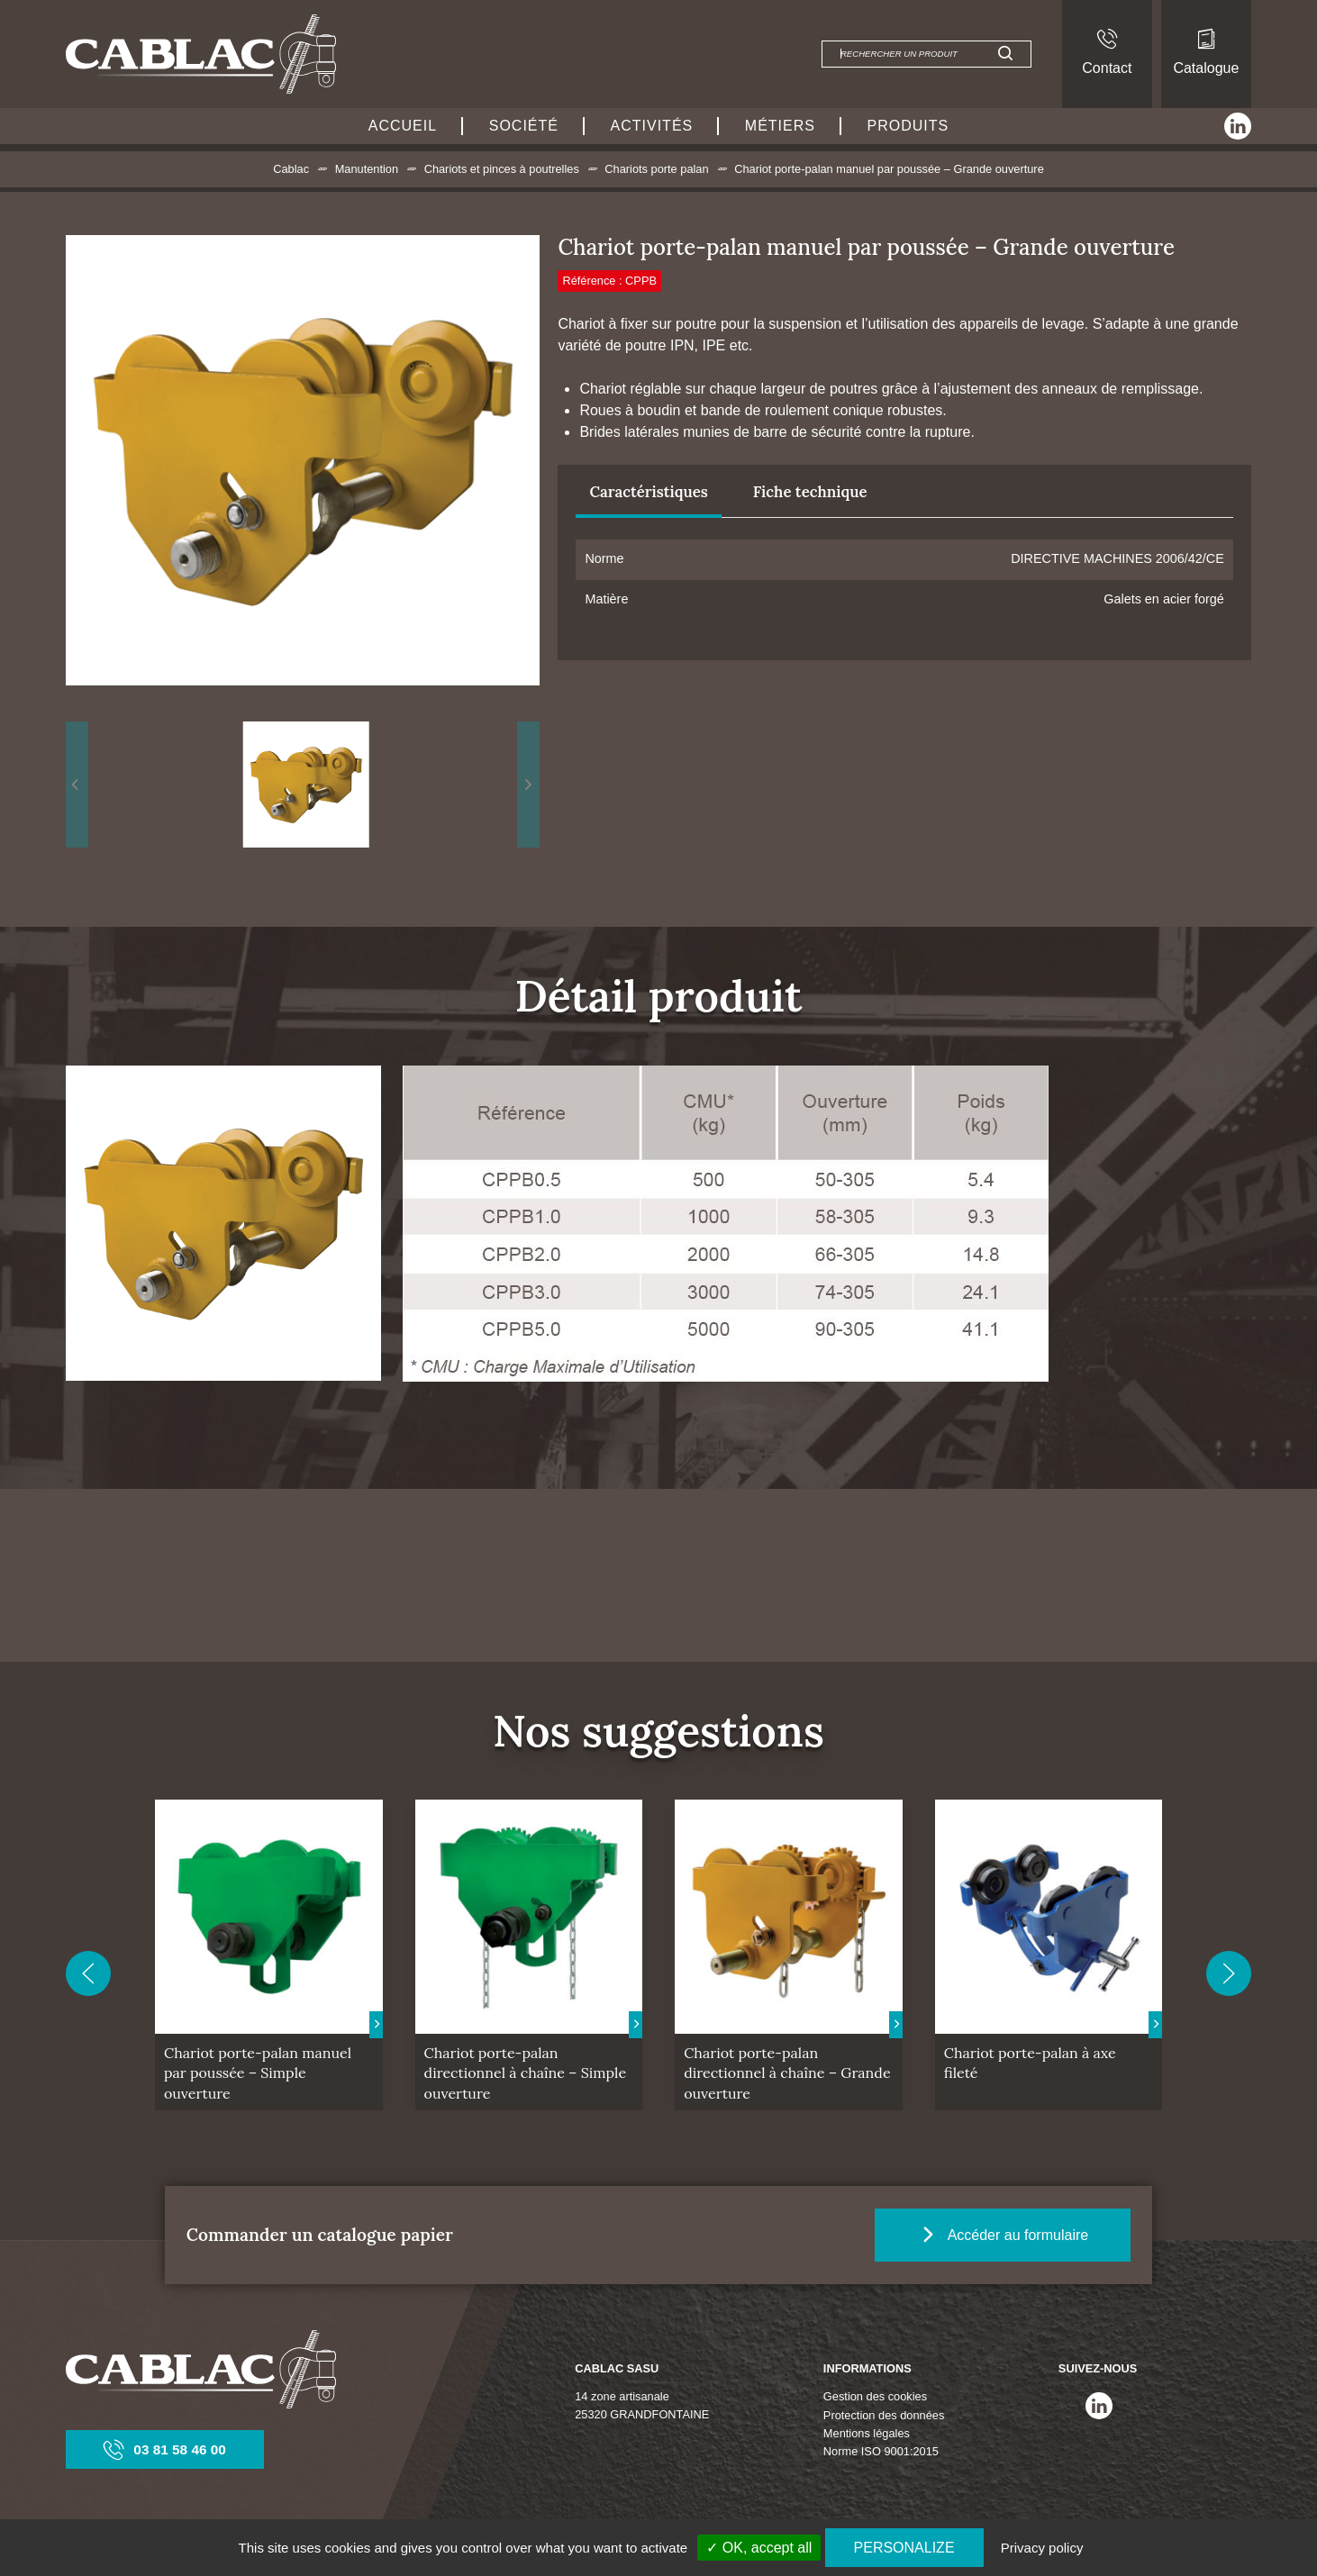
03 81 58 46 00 (165, 2449)
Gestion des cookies (875, 2396)
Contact (1106, 52)
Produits (908, 125)
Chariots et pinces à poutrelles (501, 169)
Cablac (291, 169)
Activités (652, 125)
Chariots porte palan (656, 169)
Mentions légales (866, 2433)
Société (524, 125)
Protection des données (883, 2415)
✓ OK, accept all (759, 2547)
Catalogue (1206, 52)
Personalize (904, 2547)
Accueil (402, 125)
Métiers (780, 125)
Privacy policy (1042, 2547)
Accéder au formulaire (1009, 2234)
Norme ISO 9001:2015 (881, 2451)
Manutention (366, 169)
